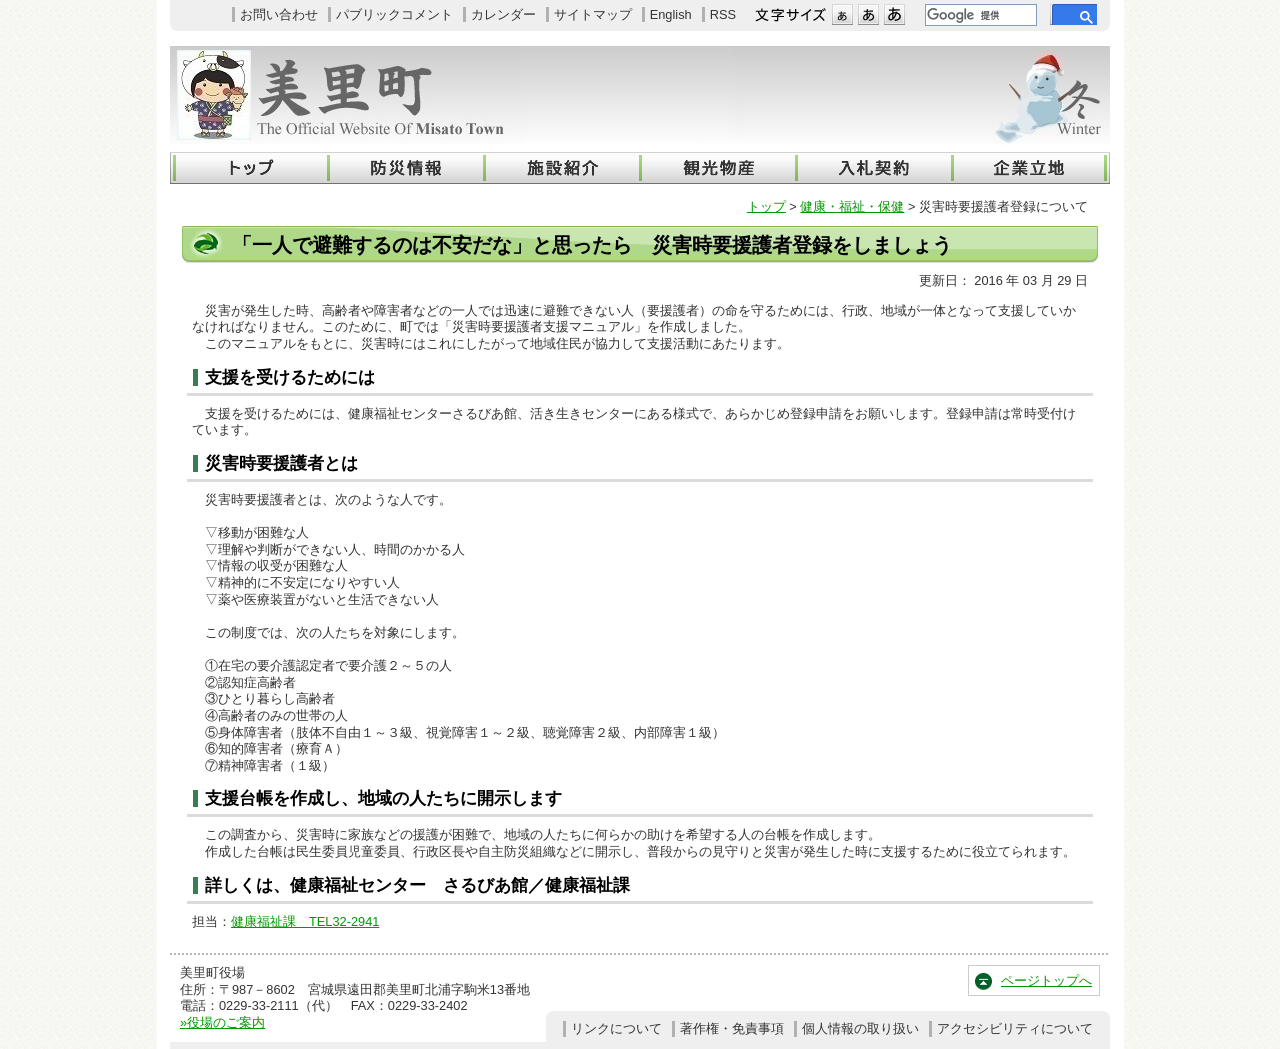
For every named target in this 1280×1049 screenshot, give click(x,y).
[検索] (979, 15)
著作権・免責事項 (732, 1028)
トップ (766, 206)
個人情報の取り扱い (860, 1028)
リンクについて (616, 1028)
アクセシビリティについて (1015, 1028)
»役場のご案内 (222, 1022)
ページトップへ (1046, 980)
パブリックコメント (394, 14)
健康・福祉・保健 (852, 206)
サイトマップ (593, 14)
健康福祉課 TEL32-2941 (305, 921)
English (671, 14)
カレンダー (503, 14)
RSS (723, 14)
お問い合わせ (279, 14)
